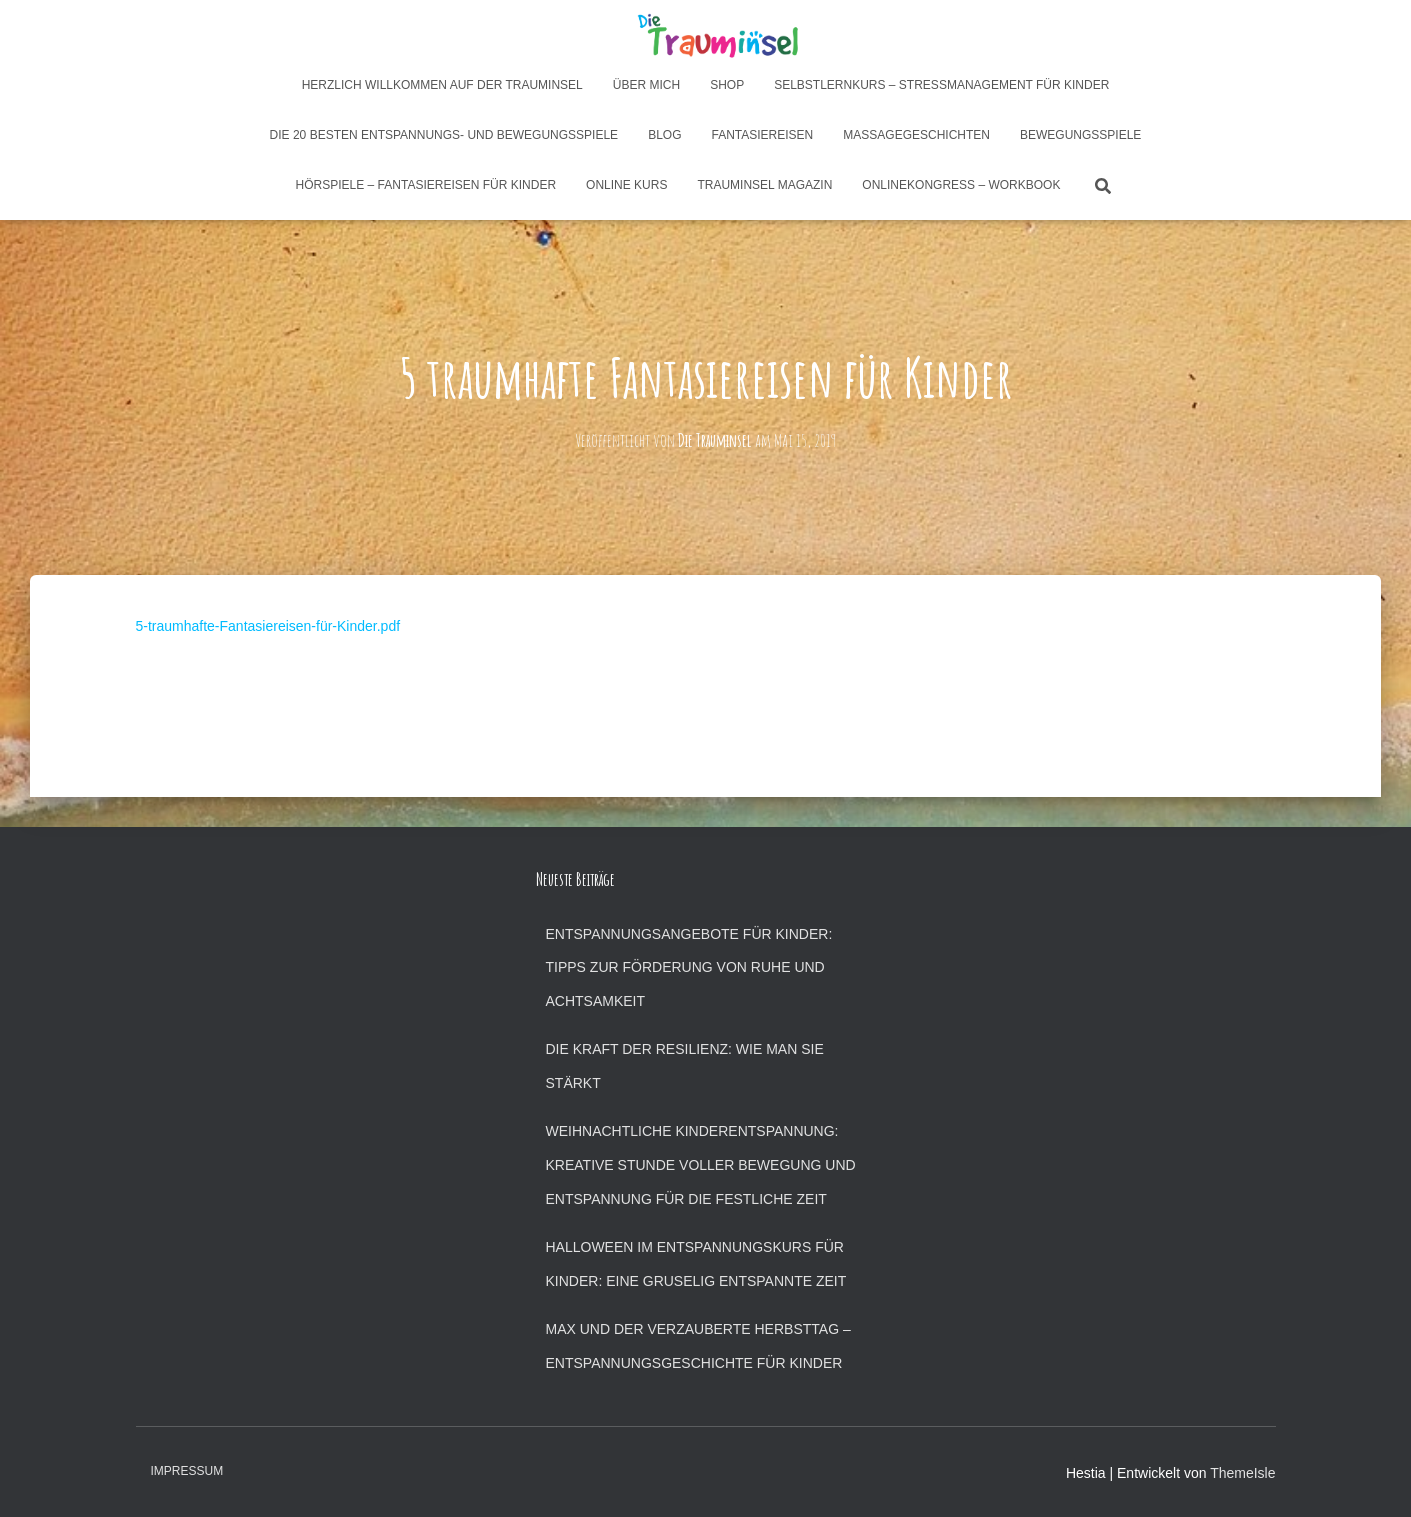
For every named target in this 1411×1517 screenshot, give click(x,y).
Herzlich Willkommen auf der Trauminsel (442, 85)
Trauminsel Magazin (764, 185)
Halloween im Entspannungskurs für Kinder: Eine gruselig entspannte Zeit (696, 1264)
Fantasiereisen (762, 135)
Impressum (187, 1471)
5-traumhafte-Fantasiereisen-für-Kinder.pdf (268, 626)
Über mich (646, 85)
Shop (727, 85)
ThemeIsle (1242, 1473)
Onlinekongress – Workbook (961, 185)
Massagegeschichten (916, 135)
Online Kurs (626, 185)
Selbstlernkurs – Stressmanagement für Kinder (941, 85)
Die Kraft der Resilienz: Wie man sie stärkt (685, 1066)
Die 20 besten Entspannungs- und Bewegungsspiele (444, 135)
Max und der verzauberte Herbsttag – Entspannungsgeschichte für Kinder (698, 1346)
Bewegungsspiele (1080, 135)
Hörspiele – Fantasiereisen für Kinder (426, 185)
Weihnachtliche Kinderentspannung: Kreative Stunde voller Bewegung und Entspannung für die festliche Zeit (701, 1164)
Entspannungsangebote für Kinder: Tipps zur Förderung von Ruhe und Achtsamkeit (689, 967)
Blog (664, 135)
